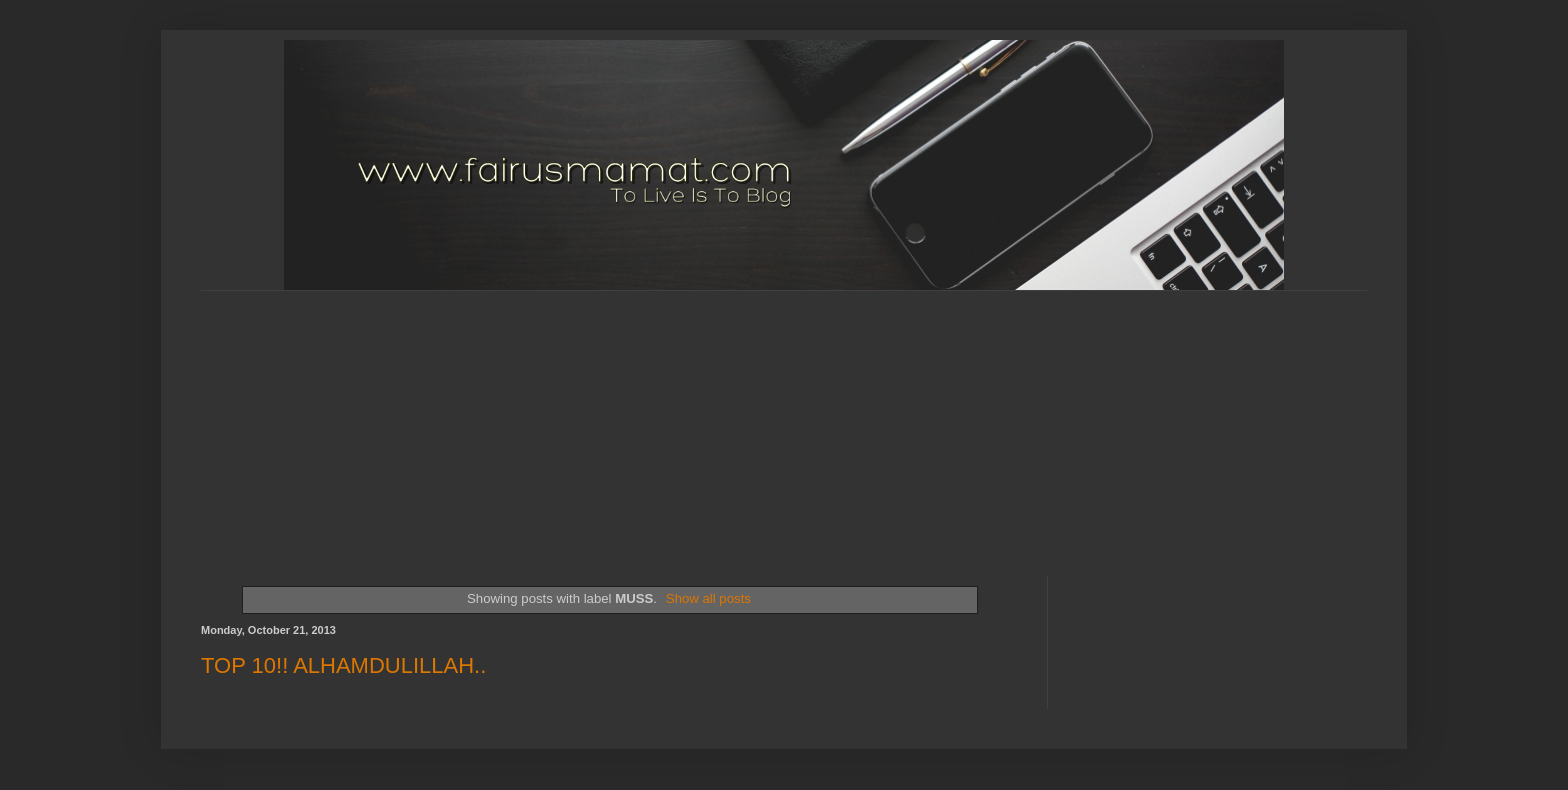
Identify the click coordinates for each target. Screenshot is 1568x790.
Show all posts (708, 598)
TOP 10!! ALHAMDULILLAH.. (343, 665)
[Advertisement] (686, 416)
